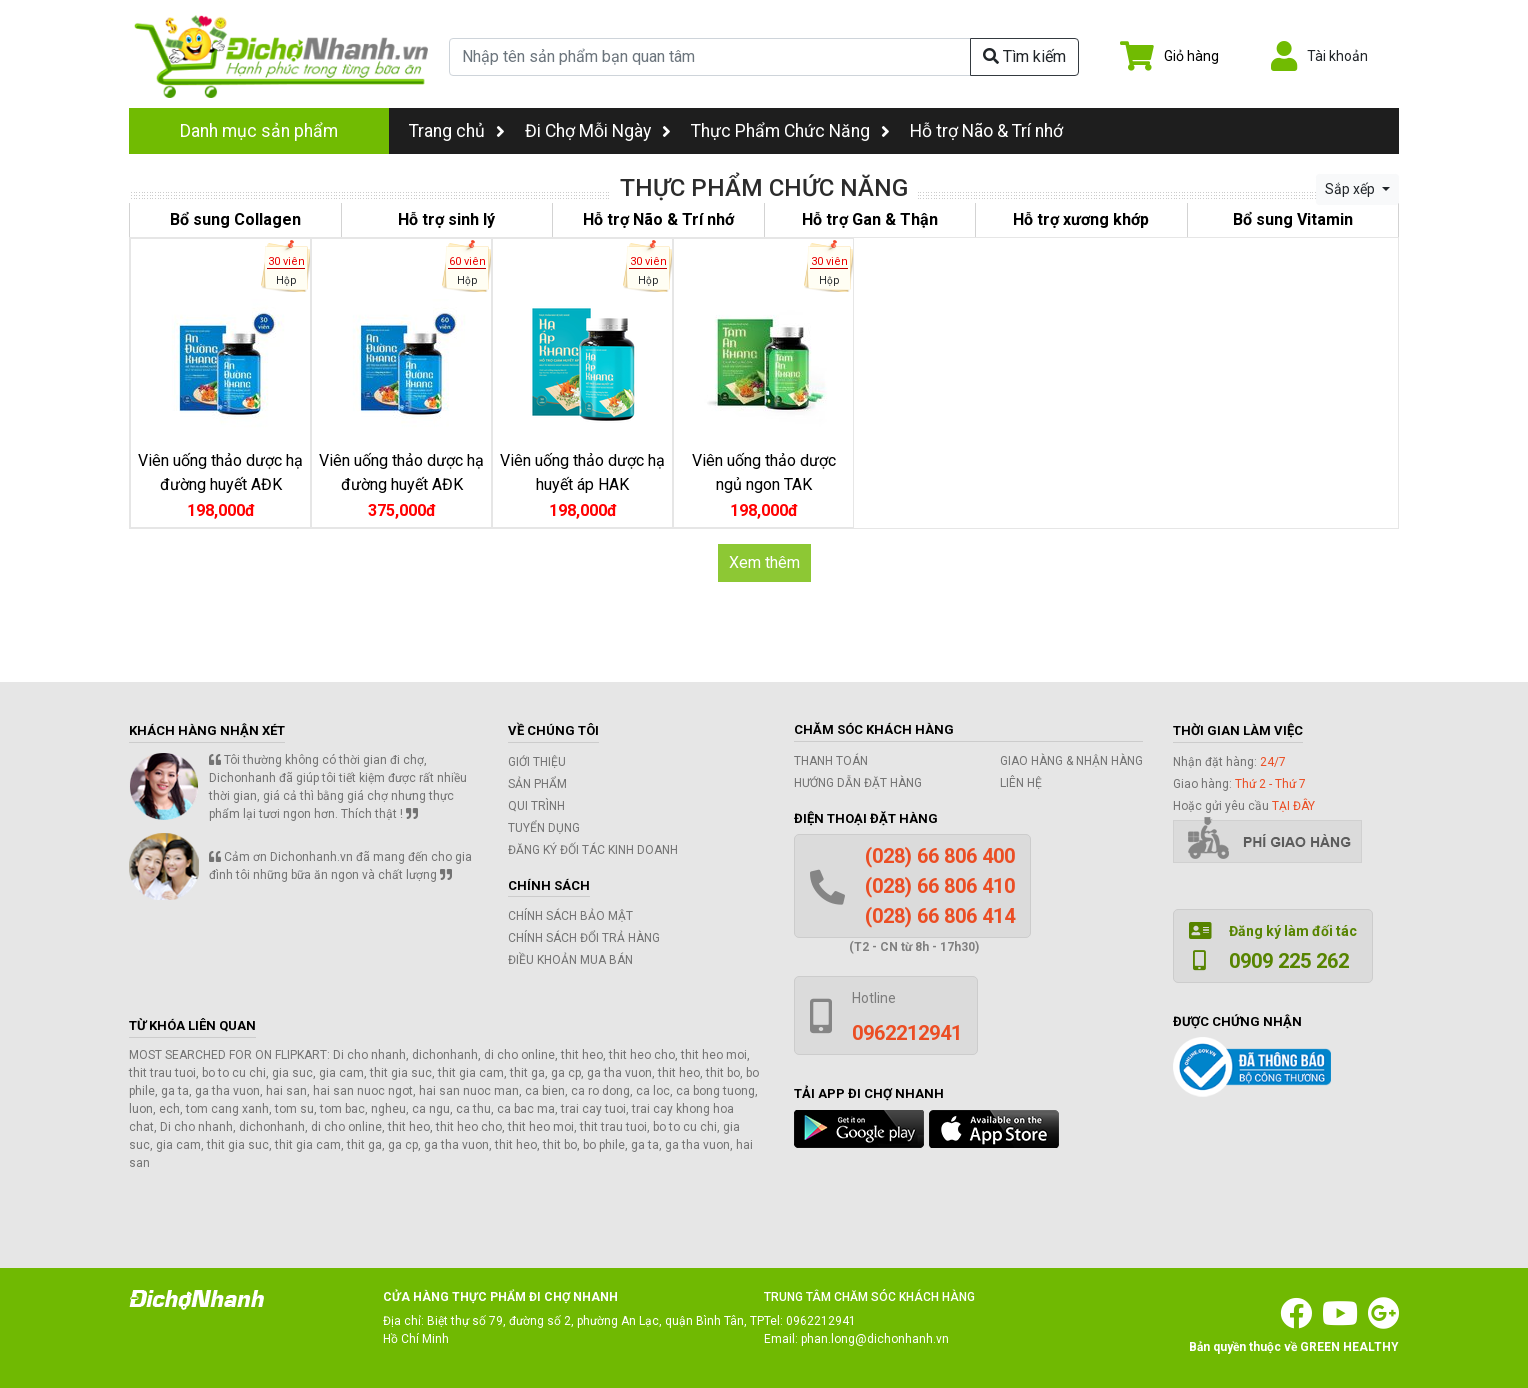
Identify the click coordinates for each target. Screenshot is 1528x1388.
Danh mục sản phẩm (259, 131)
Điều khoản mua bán (570, 960)
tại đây (1293, 806)
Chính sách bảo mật (570, 916)
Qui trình (536, 806)
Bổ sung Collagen (235, 219)
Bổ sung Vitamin (1293, 219)
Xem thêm (764, 562)
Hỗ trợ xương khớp (1081, 219)
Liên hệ (1021, 783)
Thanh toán (831, 761)
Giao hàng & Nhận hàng (1071, 761)
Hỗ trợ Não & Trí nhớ (986, 131)
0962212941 (821, 1321)
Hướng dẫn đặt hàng (858, 783)
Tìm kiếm (1024, 56)
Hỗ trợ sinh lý (446, 219)
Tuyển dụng (544, 828)
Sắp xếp (1351, 189)
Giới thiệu (537, 762)
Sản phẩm (537, 784)
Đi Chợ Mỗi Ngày (588, 131)
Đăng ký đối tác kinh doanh (593, 850)
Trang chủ (457, 131)
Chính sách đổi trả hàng (584, 938)
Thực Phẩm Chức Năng (780, 131)
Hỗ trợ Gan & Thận (870, 219)
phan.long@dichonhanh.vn (875, 1339)
